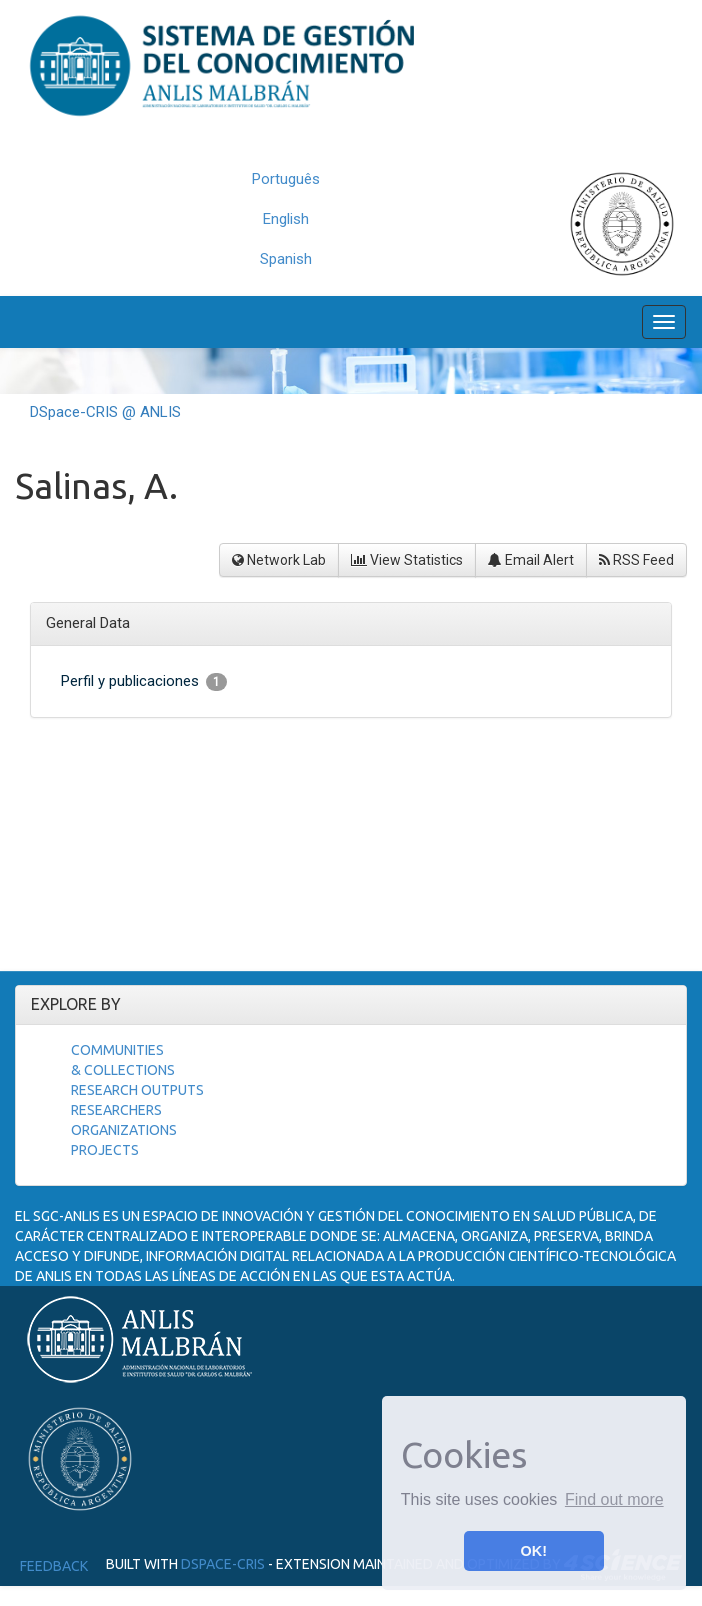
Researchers (116, 1110)
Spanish (286, 259)
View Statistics (407, 560)
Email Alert (531, 560)
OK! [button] (534, 1551)
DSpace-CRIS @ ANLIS (105, 412)
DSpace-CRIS (223, 1564)
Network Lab (279, 560)
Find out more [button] (614, 1499)
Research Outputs (137, 1090)
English (286, 219)
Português (286, 179)
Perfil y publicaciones (144, 681)
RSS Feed (636, 560)
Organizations (124, 1130)
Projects (105, 1150)
